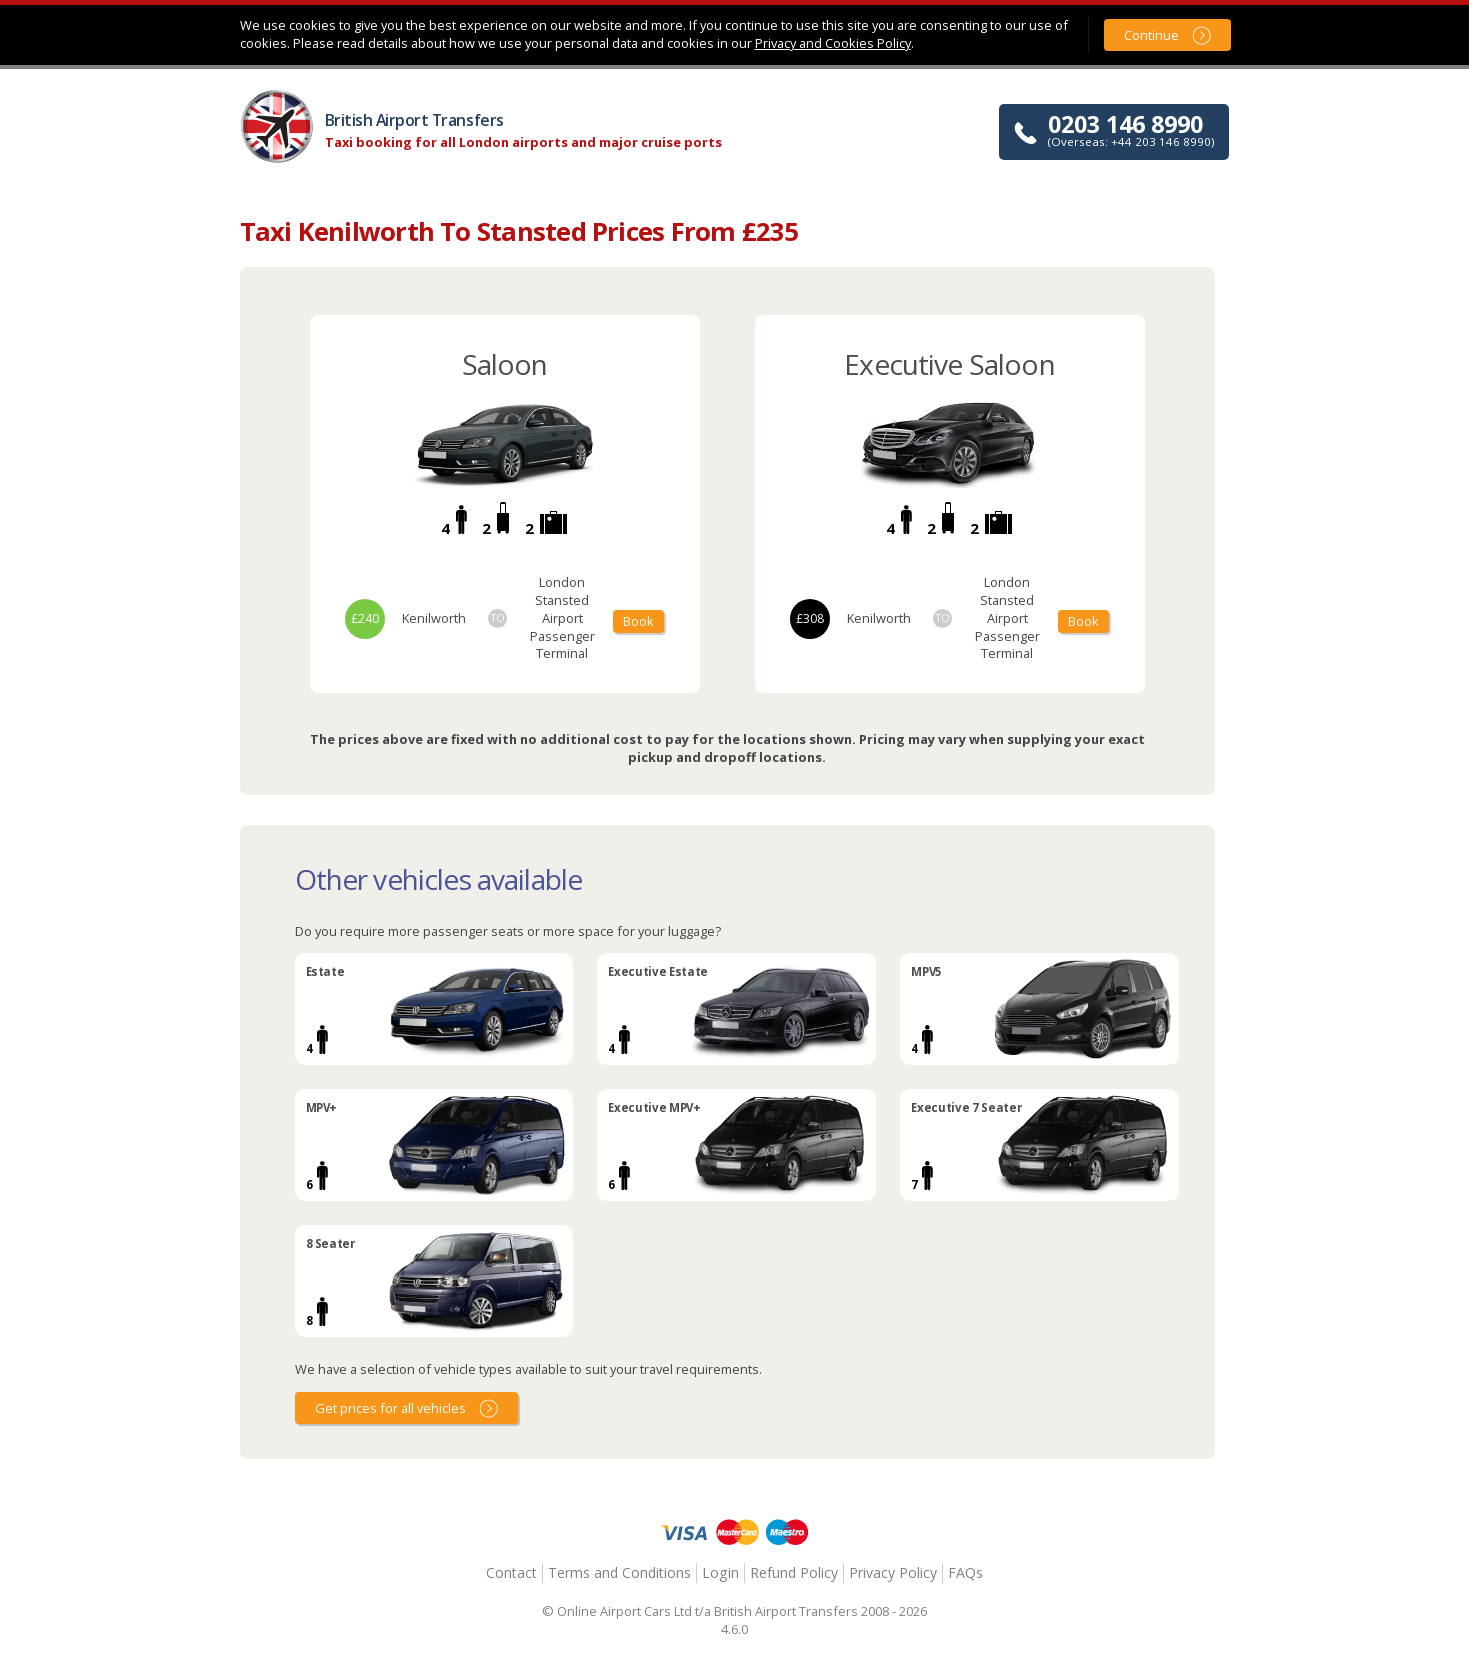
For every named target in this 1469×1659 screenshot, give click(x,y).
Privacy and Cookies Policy (833, 43)
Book (638, 621)
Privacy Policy (893, 1572)
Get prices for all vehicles (390, 1408)
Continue (1151, 35)
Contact (511, 1572)
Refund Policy (794, 1572)
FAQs (965, 1572)
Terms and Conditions (619, 1572)
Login (720, 1572)
